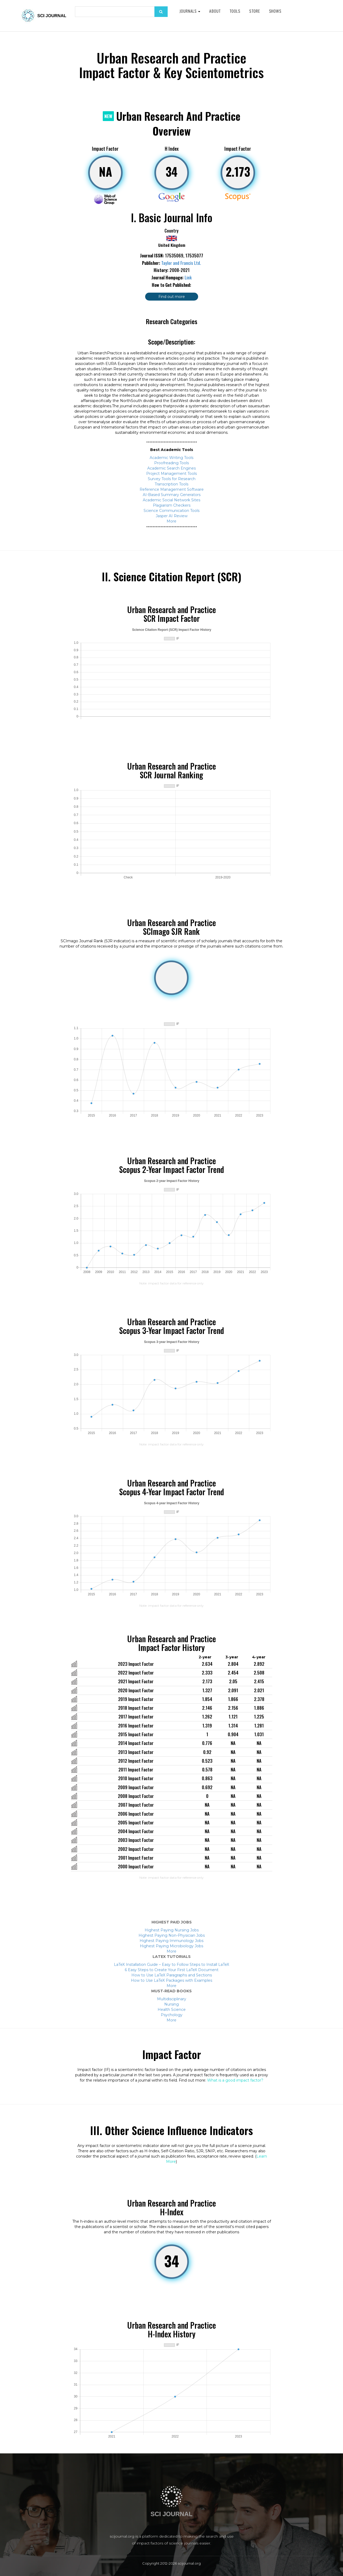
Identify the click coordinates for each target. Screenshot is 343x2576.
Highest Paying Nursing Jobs (172, 1930)
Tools (235, 11)
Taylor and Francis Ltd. (181, 263)
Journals (190, 11)
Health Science (172, 2009)
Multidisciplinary (171, 1999)
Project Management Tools (171, 473)
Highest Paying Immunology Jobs (171, 1940)
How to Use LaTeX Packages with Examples (171, 1980)
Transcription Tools (171, 484)
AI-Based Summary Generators (172, 494)
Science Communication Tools (171, 510)
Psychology (171, 2014)
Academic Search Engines (171, 468)
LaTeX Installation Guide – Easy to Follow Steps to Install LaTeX (171, 1964)
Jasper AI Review (172, 516)
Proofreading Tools (171, 463)
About (215, 11)
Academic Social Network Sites (171, 500)
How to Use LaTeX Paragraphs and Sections (171, 1975)
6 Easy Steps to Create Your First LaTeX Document (172, 1969)
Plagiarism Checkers (171, 505)
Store (254, 11)
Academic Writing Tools (171, 457)
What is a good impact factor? (235, 2080)
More (171, 521)
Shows (275, 11)
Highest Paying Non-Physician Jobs (172, 1935)
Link (188, 277)
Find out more (171, 296)
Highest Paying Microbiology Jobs (171, 1946)
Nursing (171, 2004)
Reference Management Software (172, 489)
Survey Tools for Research (171, 478)
